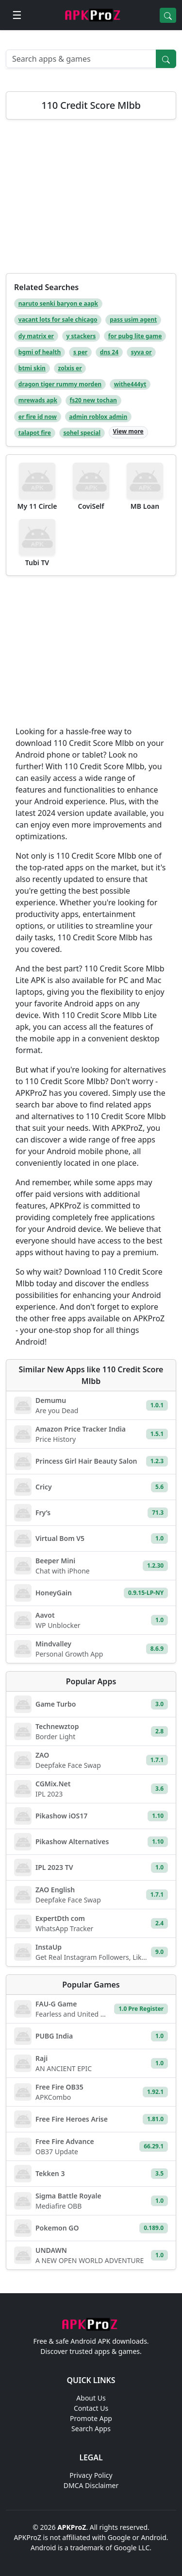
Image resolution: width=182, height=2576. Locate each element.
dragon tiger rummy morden (59, 384)
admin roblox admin (98, 417)
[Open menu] (17, 15)
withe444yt (130, 384)
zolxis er (70, 368)
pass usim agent (133, 319)
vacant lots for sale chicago (58, 319)
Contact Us (91, 2408)
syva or (141, 352)
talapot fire (34, 433)
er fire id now (37, 417)
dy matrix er (36, 336)
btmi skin (32, 368)
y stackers (81, 336)
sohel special (81, 433)
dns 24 (109, 352)
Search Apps (91, 2428)
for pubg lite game (135, 336)
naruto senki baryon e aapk (58, 303)
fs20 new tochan (93, 400)
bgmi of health (39, 352)
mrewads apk (37, 400)
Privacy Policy (90, 2475)
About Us (90, 2398)
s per (80, 352)
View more (128, 431)
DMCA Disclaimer (91, 2485)
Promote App (91, 2418)
